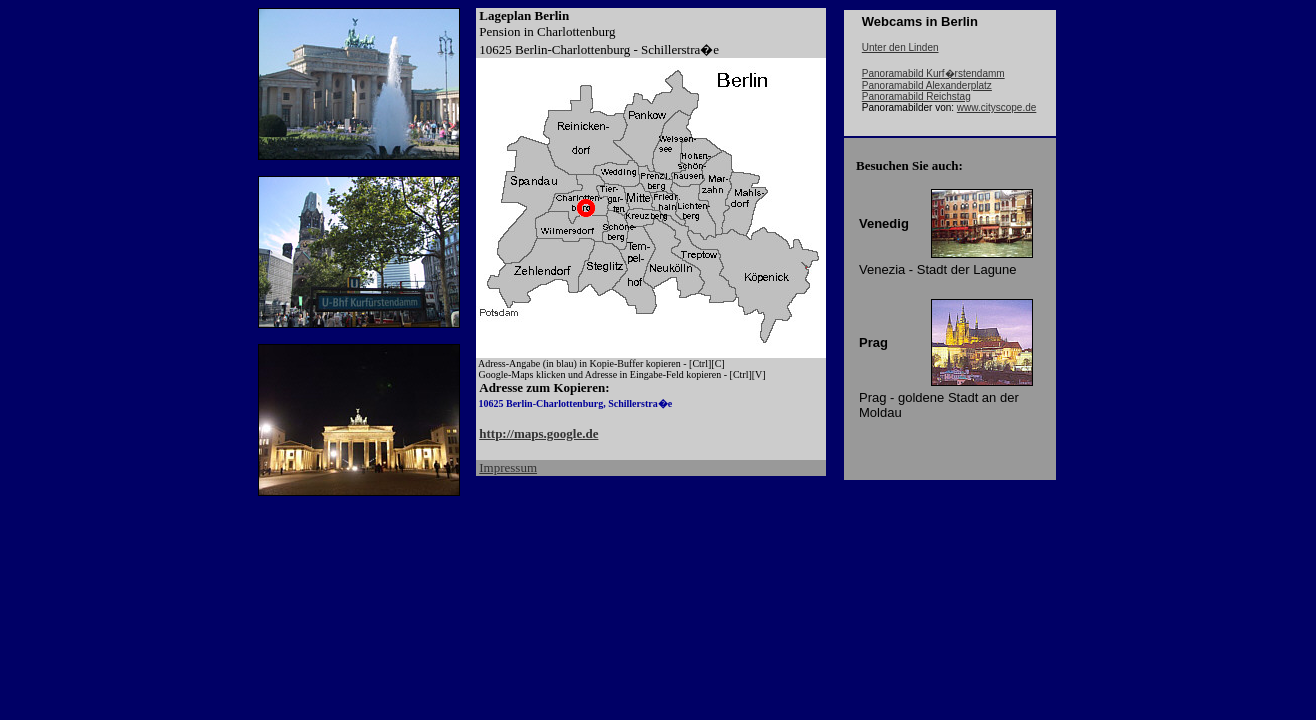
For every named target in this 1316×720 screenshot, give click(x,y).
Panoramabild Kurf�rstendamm (933, 73)
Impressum (508, 467)
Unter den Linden (900, 47)
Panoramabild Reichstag (916, 96)
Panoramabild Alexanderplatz (927, 85)
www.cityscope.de (996, 107)
